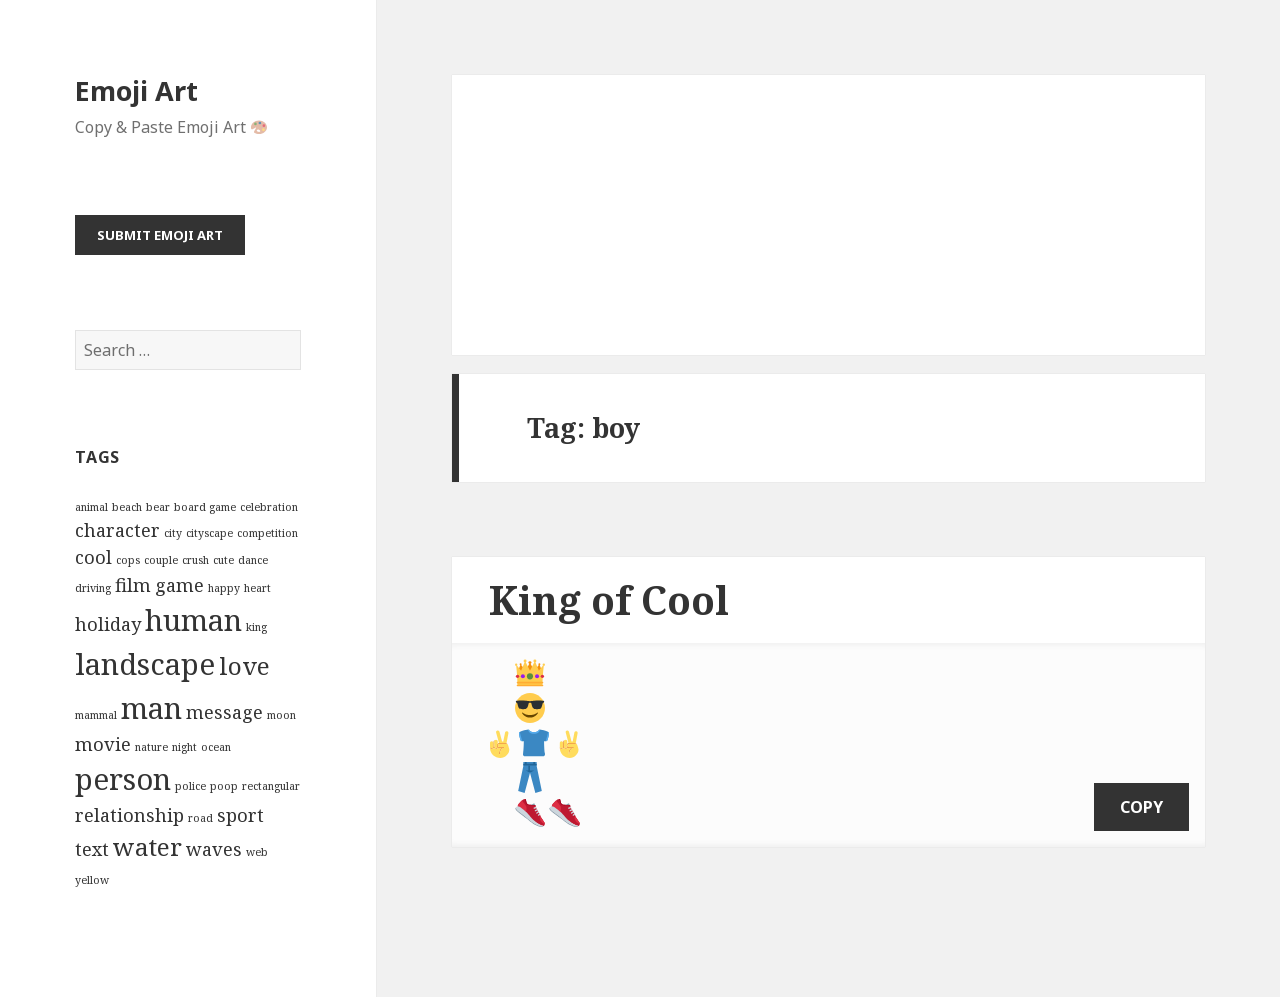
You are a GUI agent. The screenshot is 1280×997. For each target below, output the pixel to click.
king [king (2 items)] (256, 627)
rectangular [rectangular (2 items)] (271, 786)
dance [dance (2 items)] (253, 560)
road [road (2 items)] (200, 818)
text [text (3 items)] (92, 849)
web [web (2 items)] (257, 852)
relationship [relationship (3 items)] (129, 815)
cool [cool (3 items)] (93, 557)
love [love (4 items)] (244, 665)
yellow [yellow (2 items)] (92, 880)
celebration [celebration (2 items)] (269, 507)
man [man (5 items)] (151, 708)
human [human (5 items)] (193, 620)
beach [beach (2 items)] (127, 507)
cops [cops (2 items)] (128, 560)
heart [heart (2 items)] (257, 588)
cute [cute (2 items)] (223, 560)
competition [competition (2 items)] (267, 533)
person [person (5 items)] (123, 779)
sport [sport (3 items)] (240, 815)
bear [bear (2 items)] (158, 507)
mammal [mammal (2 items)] (96, 715)
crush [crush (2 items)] (195, 560)
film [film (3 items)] (133, 585)
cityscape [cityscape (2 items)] (209, 533)
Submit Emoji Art (160, 235)
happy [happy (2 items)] (224, 588)
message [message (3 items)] (224, 712)
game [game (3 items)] (179, 585)
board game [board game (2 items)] (205, 507)
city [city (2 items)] (173, 533)
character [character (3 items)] (117, 530)
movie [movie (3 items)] (103, 744)
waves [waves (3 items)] (214, 849)
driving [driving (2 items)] (93, 588)
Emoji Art (136, 90)
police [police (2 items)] (190, 786)
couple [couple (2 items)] (161, 560)
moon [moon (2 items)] (281, 715)
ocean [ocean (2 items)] (216, 747)
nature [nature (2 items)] (151, 747)
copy (1141, 792)
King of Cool (609, 599)
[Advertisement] (828, 215)
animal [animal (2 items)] (91, 507)
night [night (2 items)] (184, 747)
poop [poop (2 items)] (224, 786)
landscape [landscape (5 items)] (145, 664)
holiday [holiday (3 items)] (108, 624)
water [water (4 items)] (147, 846)
